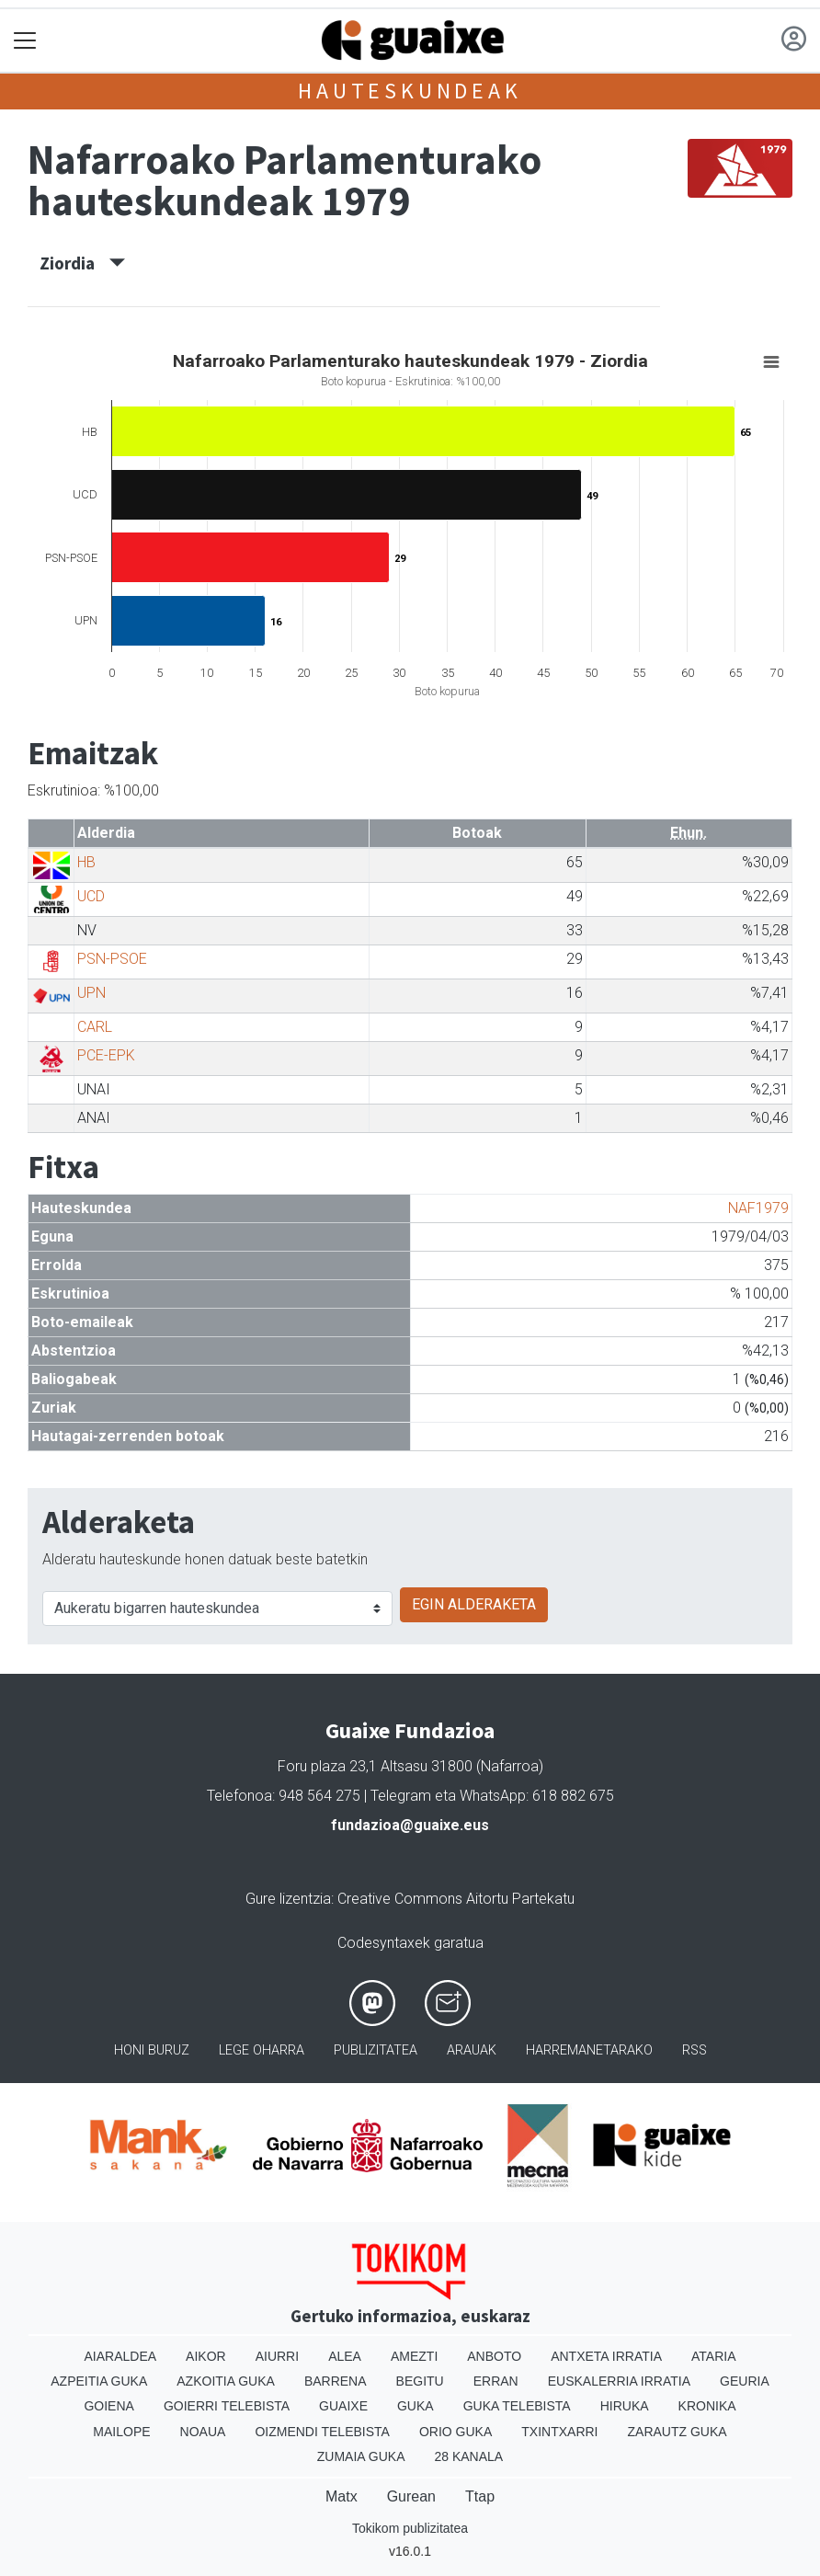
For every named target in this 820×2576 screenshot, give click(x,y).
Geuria (744, 2381)
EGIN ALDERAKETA (474, 1604)
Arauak (471, 2050)
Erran (495, 2381)
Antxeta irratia (606, 2356)
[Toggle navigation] (25, 41)
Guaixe (343, 2406)
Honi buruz (151, 2050)
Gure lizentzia (288, 1898)
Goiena (108, 2406)
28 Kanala (468, 2456)
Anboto (494, 2356)
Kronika (707, 2406)
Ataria (713, 2356)
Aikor (206, 2356)
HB (86, 862)
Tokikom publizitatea (410, 2528)
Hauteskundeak (409, 90)
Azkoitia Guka (226, 2381)
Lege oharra (261, 2050)
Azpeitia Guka (99, 2381)
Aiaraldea (121, 2356)
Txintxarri (559, 2431)
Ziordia (82, 263)
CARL (94, 1027)
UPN (91, 993)
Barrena (335, 2381)
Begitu (420, 2381)
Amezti (414, 2356)
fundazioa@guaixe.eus (410, 1825)
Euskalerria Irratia (619, 2381)
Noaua (203, 2431)
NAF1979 (758, 1208)
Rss (694, 2050)
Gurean (411, 2496)
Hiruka (624, 2406)
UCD (91, 896)
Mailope (121, 2431)
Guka (415, 2406)
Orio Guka (455, 2431)
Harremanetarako (589, 2050)
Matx (341, 2496)
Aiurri (277, 2356)
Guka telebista (517, 2406)
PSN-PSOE (112, 958)
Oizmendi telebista (322, 2431)
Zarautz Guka (677, 2431)
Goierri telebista (227, 2406)
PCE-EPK (106, 1055)
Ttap (480, 2496)
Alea (344, 2356)
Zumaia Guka (361, 2456)
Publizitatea (375, 2050)
